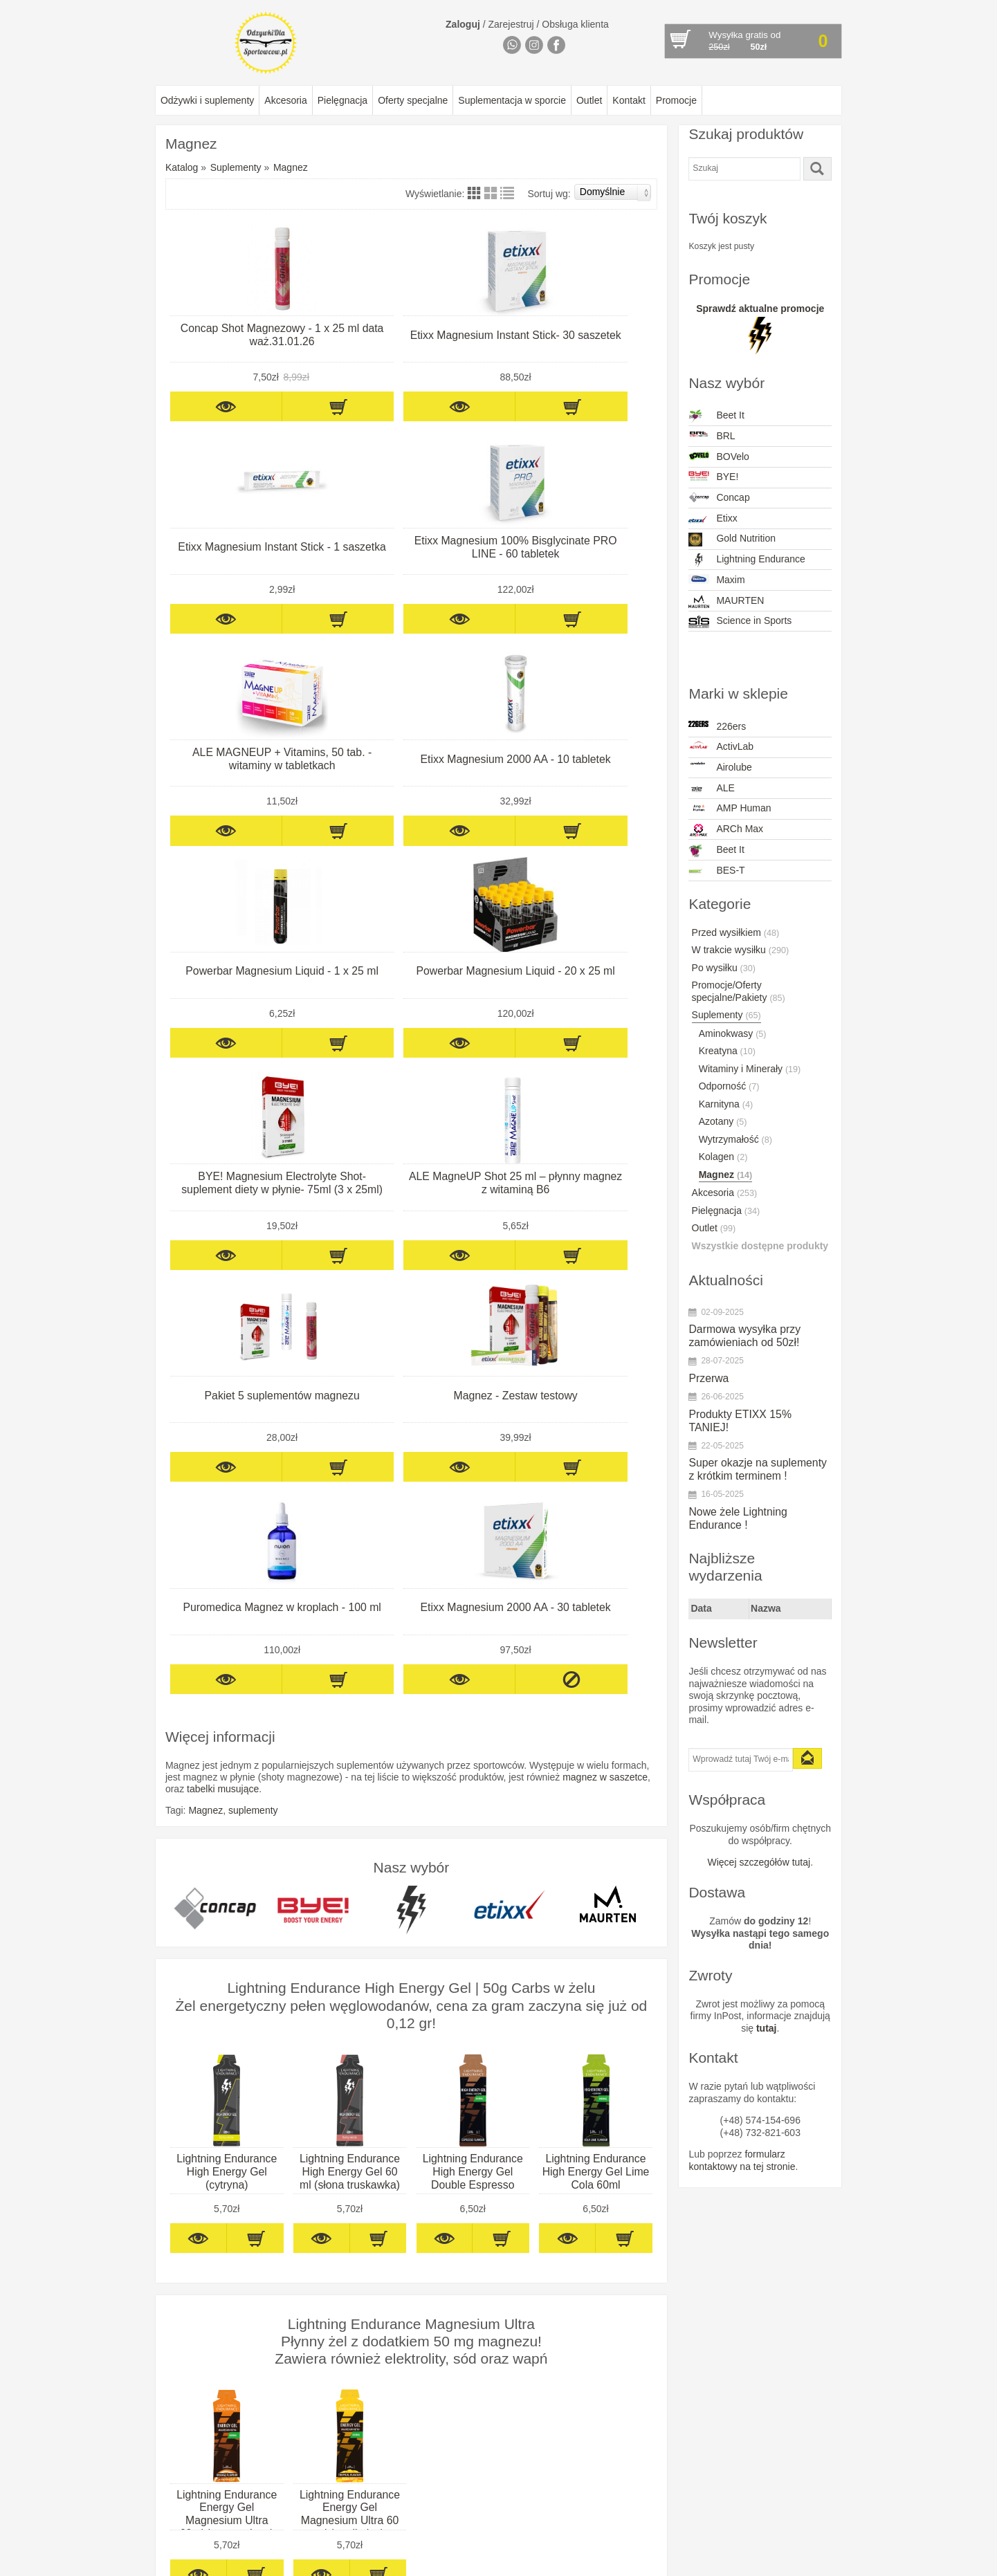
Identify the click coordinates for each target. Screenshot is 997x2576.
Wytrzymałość (735, 1139)
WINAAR (456, 2518)
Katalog (181, 167)
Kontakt (628, 100)
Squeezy (455, 2506)
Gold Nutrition (732, 539)
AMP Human (729, 807)
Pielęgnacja (342, 100)
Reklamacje (183, 2276)
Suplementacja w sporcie (512, 100)
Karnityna (726, 1104)
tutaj (766, 2028)
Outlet (589, 100)
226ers (717, 726)
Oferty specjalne (413, 100)
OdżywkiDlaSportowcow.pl (261, 2561)
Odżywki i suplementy (207, 100)
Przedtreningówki (335, 2252)
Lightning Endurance (746, 560)
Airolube (719, 767)
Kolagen (723, 1156)
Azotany (723, 1121)
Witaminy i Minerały (750, 1068)
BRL (711, 435)
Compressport (467, 2336)
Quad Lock (460, 2470)
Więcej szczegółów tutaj (759, 1862)
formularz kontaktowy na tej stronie (741, 2160)
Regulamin (181, 2264)
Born (447, 2300)
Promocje (676, 100)
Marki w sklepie (486, 2224)
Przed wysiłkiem (736, 932)
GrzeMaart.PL (815, 2561)
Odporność (729, 1086)
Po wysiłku (724, 967)
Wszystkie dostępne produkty (760, 1245)
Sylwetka (317, 2312)
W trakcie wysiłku (740, 949)
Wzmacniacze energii (344, 2324)
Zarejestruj (511, 24)
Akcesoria (285, 100)
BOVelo (718, 456)
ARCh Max (725, 830)
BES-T (716, 871)
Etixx (712, 519)
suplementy (253, 1173)
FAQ (167, 2349)
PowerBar (458, 2445)
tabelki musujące (223, 1152)
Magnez (290, 167)
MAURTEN (726, 602)
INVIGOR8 (460, 2397)
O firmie (175, 2252)
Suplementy (236, 167)
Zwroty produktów (196, 2324)
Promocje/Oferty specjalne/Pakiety (738, 991)
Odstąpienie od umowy (207, 2288)
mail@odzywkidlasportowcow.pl (644, 2349)
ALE (711, 789)
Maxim (716, 579)
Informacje (192, 2224)
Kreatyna (727, 1050)
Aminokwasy (733, 1033)
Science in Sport (472, 2481)
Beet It (716, 416)
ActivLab (720, 746)
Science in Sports (740, 622)
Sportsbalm (461, 2494)
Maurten (454, 2409)
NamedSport (464, 2433)
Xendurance (463, 2530)
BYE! (713, 477)
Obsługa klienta (575, 24)
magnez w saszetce (605, 1140)
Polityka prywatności (202, 2300)
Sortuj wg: (589, 192)
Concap (718, 497)
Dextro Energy (467, 2360)
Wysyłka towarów (195, 2312)
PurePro (454, 2457)
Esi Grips (456, 2373)
